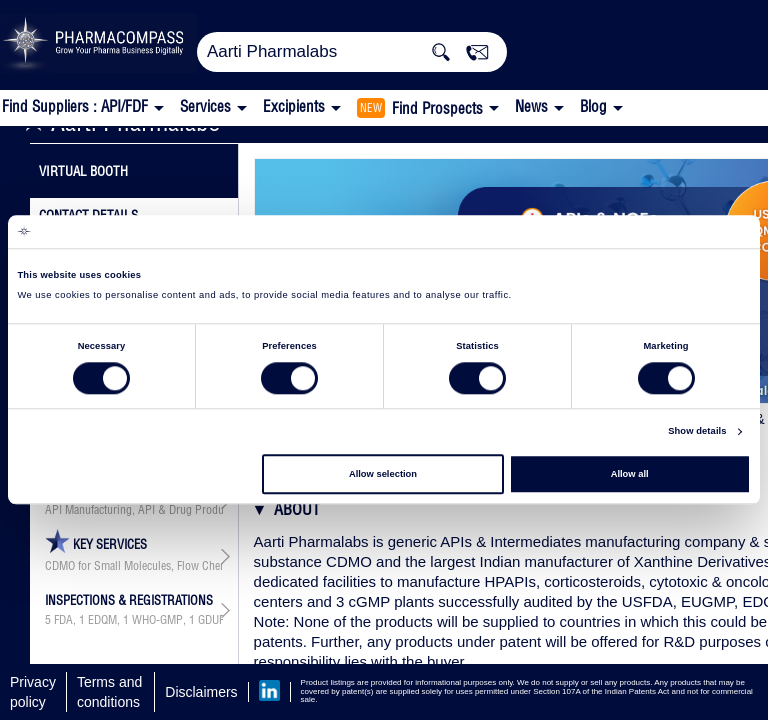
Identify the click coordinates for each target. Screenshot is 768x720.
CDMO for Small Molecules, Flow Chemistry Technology (134, 566)
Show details (697, 432)
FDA (63, 620)
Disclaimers (201, 692)
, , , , (134, 620)
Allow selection (383, 474)
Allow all (630, 474)
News (531, 106)
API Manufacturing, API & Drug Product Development (134, 510)
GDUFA (214, 620)
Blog (593, 106)
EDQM (102, 620)
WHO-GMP (157, 620)
